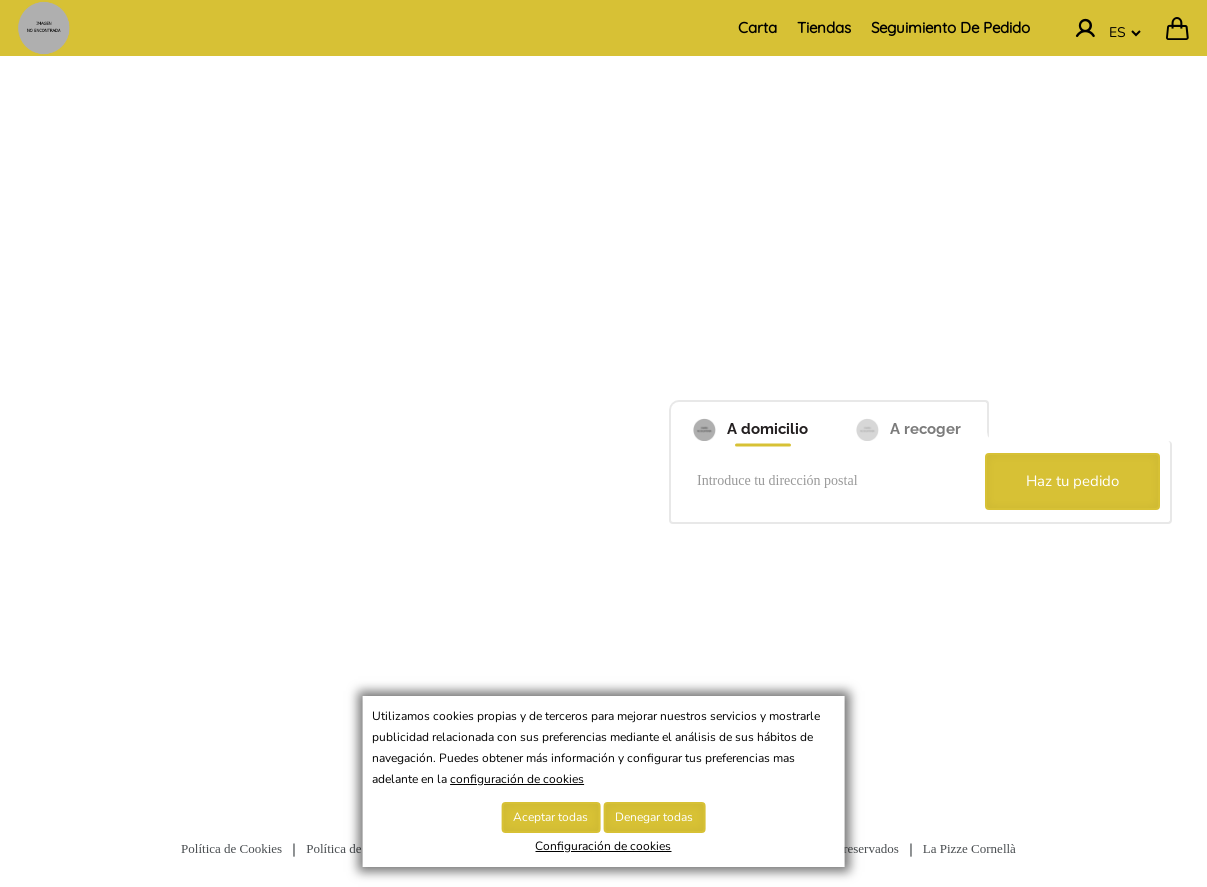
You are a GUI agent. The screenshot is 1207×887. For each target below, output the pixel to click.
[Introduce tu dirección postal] (831, 482)
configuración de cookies (517, 779)
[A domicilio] (749, 421)
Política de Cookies (231, 848)
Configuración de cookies (603, 846)
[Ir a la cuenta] (1085, 28)
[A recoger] (909, 421)
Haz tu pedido (1072, 481)
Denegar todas (654, 817)
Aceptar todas (550, 817)
